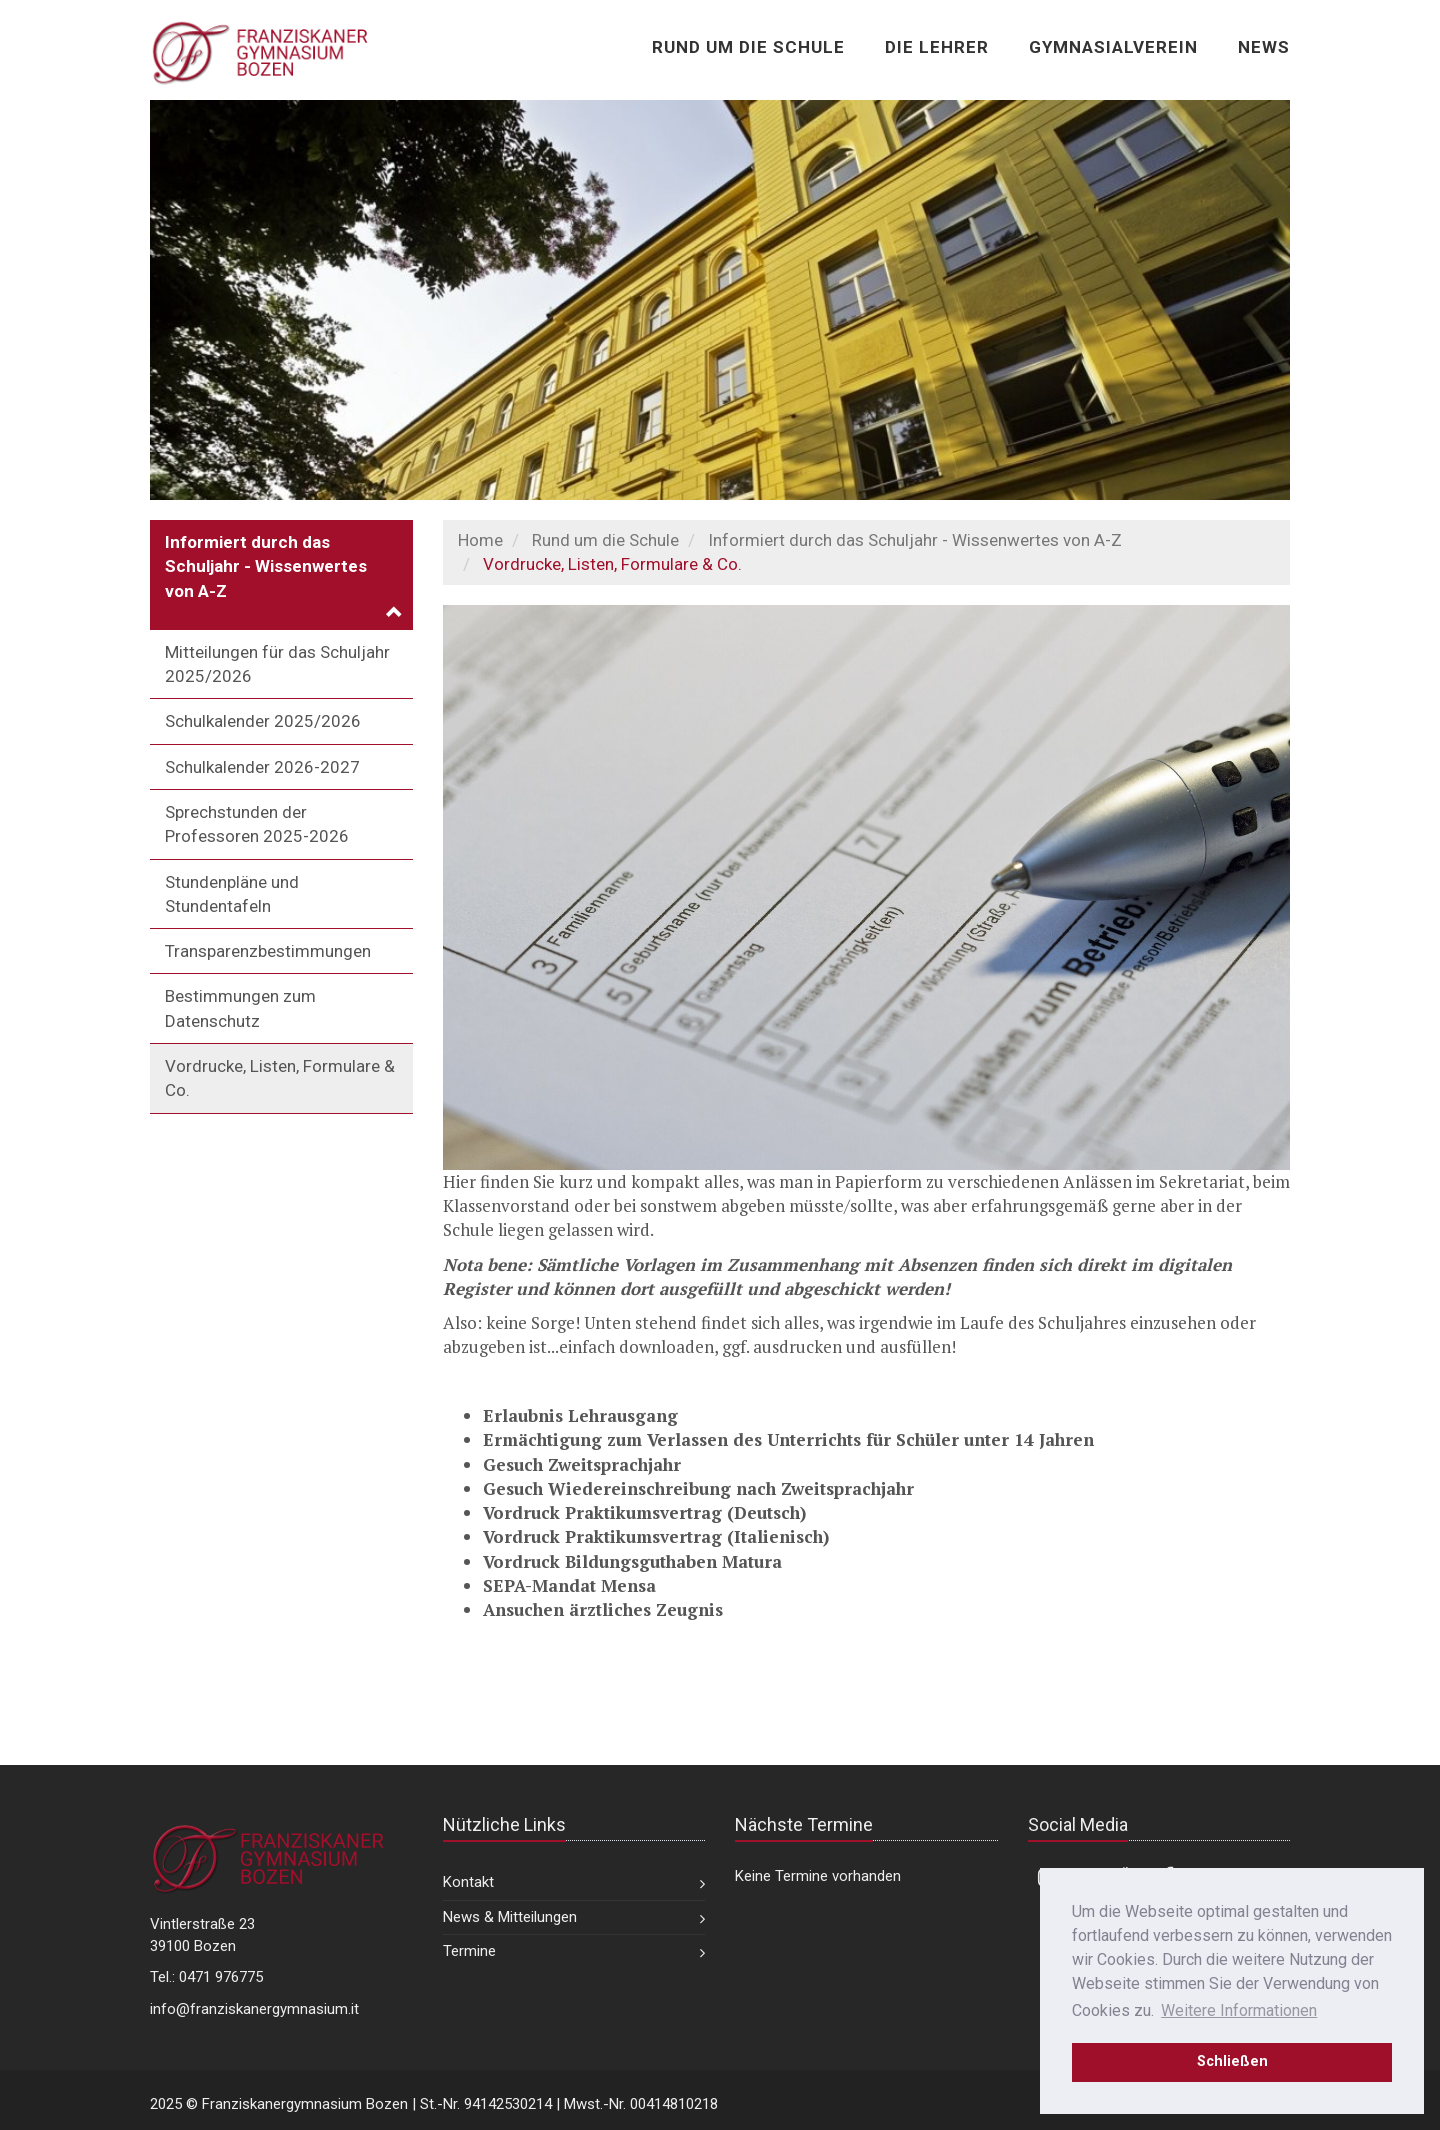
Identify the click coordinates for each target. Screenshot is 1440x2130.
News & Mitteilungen (510, 1917)
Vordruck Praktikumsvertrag (602, 1512)
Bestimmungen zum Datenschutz (240, 1008)
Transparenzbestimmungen (268, 951)
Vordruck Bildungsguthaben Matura (632, 1561)
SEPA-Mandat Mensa (569, 1585)
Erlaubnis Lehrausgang (580, 1415)
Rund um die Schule (748, 47)
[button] (281, 575)
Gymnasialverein (1113, 47)
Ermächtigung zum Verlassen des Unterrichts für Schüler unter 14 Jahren (788, 1439)
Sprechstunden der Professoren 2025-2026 (257, 824)
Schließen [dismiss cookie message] (1232, 2061)
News (1264, 47)
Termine (469, 1951)
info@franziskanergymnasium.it (254, 2009)
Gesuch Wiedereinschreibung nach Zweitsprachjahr (698, 1488)
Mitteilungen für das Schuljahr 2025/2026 (277, 664)
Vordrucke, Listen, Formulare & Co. (280, 1078)
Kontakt (468, 1882)
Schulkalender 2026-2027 (262, 767)
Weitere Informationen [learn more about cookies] (1239, 2010)
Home (480, 540)
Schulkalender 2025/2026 (263, 721)
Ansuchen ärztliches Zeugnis (603, 1609)
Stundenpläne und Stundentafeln (232, 894)
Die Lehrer (937, 47)
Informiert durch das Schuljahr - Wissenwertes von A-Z (915, 540)
